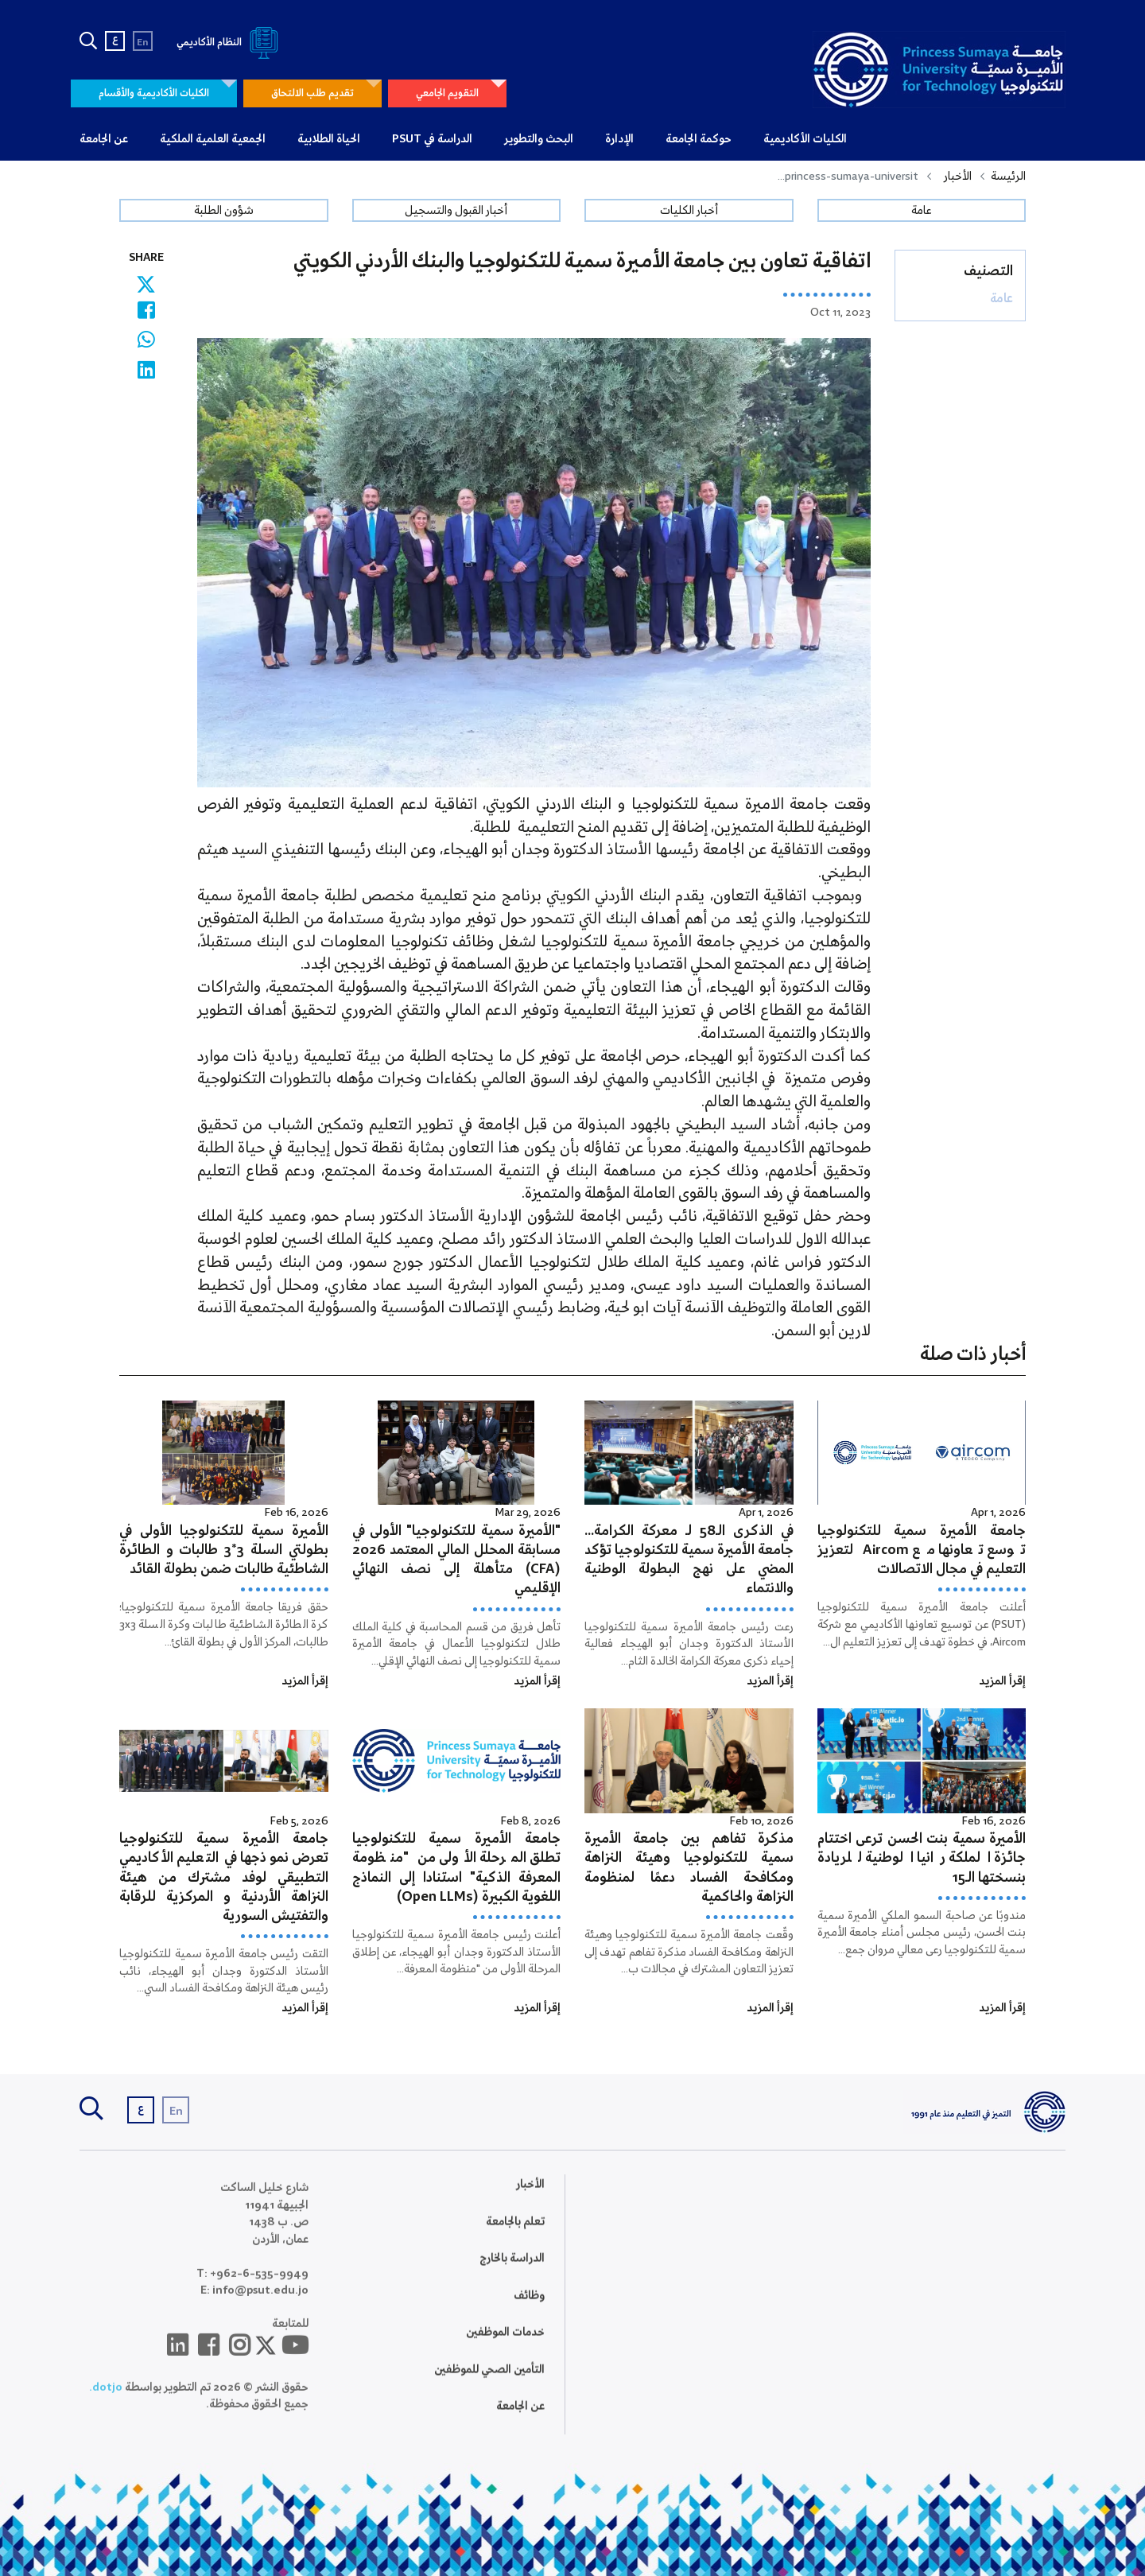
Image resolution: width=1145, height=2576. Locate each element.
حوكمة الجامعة (699, 139)
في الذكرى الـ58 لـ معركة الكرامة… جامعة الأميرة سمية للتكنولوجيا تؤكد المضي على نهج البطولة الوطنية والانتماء (689, 1560)
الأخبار (958, 176)
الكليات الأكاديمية (805, 139)
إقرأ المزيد (1002, 1681)
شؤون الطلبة (224, 211)
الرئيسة (1008, 176)
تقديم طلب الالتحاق (312, 93)
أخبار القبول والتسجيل (456, 211)
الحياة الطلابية (328, 139)
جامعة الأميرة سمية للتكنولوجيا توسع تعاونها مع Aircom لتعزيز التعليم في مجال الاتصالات (922, 1550)
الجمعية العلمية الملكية (213, 139)
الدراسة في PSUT (432, 139)
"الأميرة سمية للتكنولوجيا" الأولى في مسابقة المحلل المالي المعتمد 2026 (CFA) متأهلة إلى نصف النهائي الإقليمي (456, 1560)
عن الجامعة (104, 139)
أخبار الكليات (689, 211)
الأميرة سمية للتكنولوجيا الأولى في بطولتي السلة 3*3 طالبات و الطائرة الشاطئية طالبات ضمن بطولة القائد (223, 1550)
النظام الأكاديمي (230, 42)
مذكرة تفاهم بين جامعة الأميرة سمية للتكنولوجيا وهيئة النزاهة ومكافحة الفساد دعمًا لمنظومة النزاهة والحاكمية (689, 1868)
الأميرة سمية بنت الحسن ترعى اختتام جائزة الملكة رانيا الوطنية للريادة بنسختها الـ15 (922, 1858)
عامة (921, 211)
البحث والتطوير (538, 139)
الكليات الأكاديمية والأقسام (154, 93)
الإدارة (619, 139)
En (143, 42)
